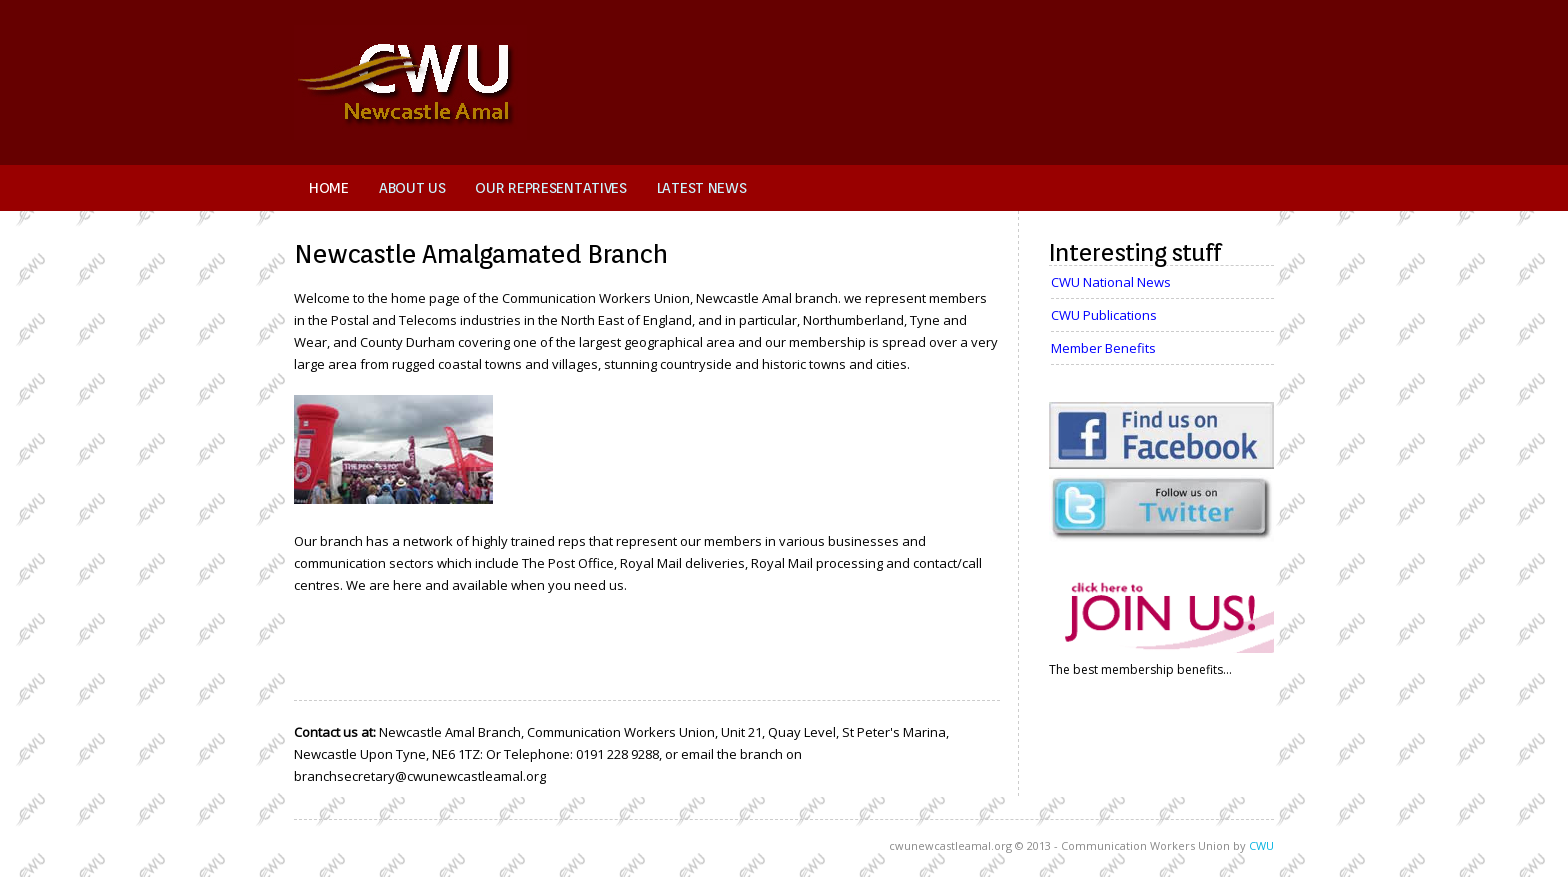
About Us (412, 188)
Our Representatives (550, 188)
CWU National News (1111, 282)
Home (329, 188)
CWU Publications (1104, 315)
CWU (1261, 845)
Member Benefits (1103, 348)
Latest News (702, 188)
